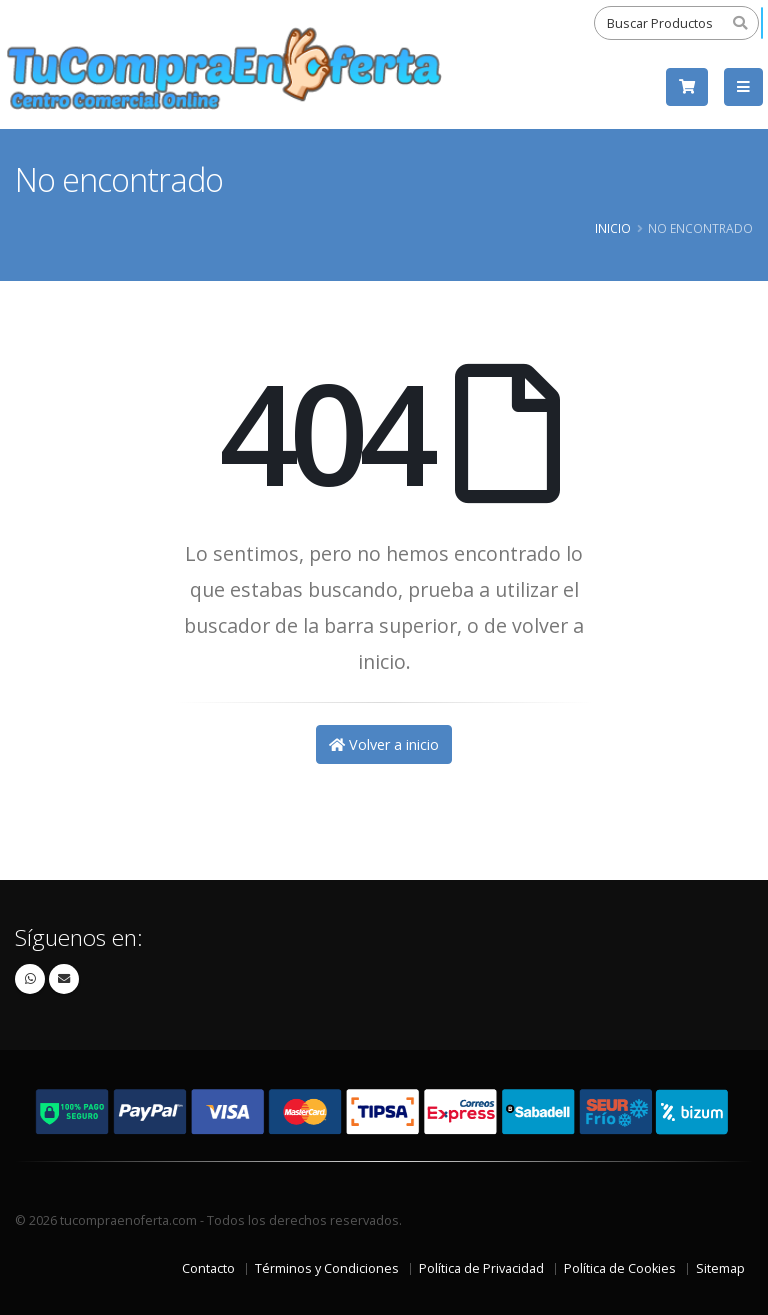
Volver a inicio (384, 744)
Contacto (208, 1268)
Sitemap (720, 1268)
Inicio (613, 228)
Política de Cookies (620, 1268)
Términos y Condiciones (327, 1268)
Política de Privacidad (481, 1268)
